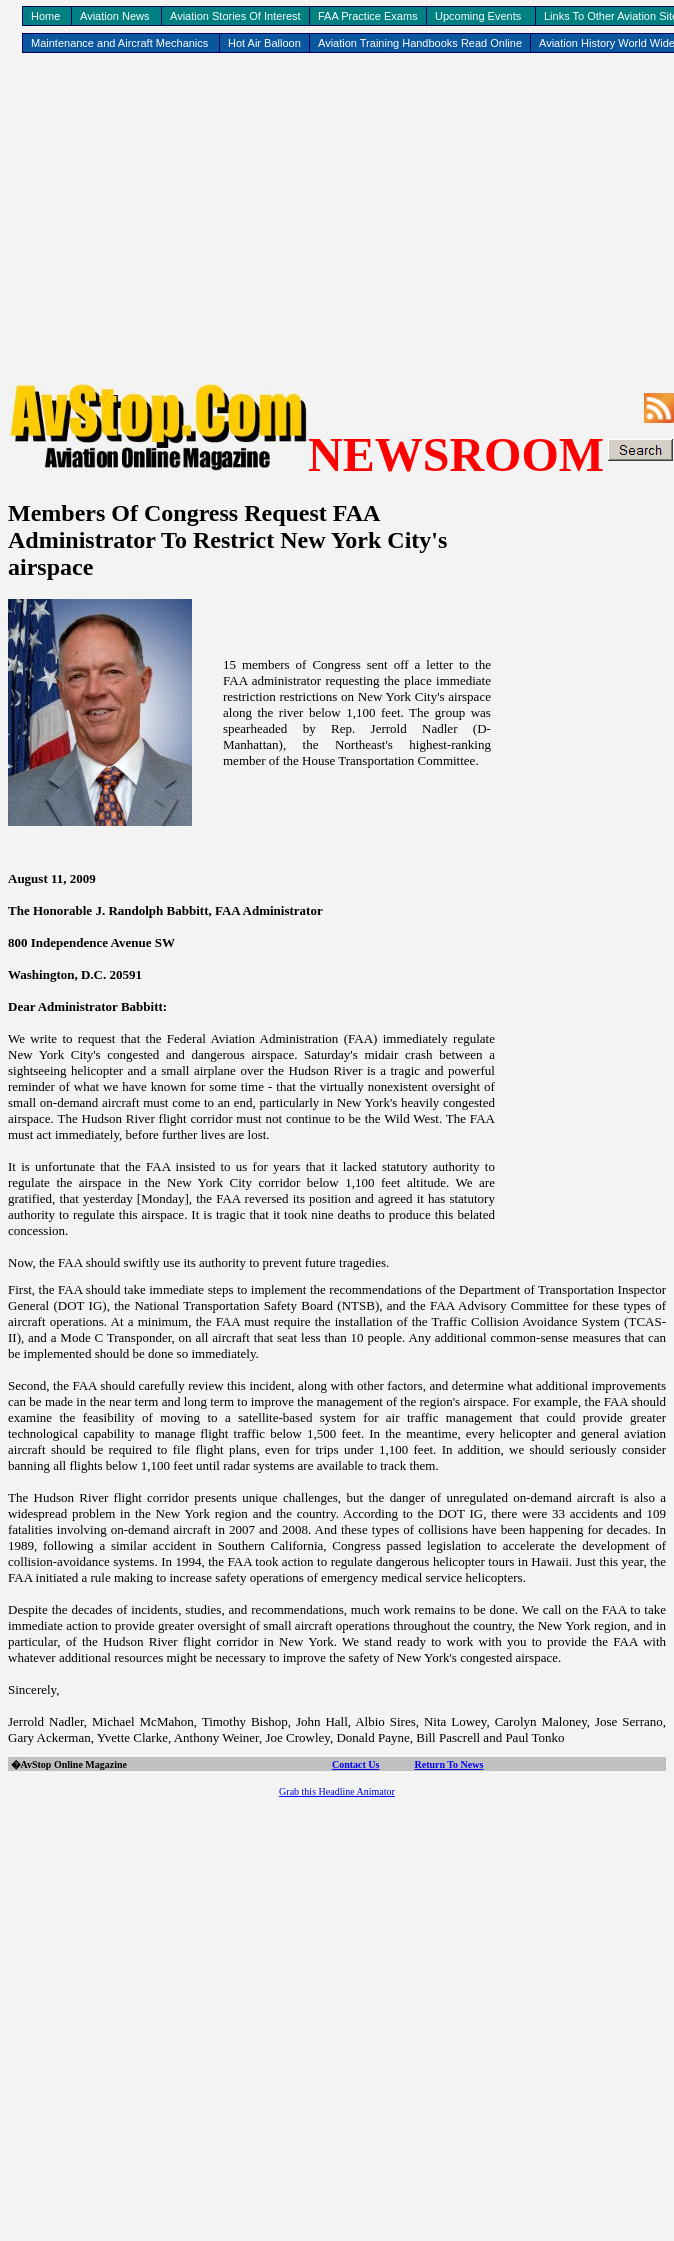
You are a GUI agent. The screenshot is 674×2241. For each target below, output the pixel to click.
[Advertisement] (337, 216)
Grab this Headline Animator (337, 1791)
